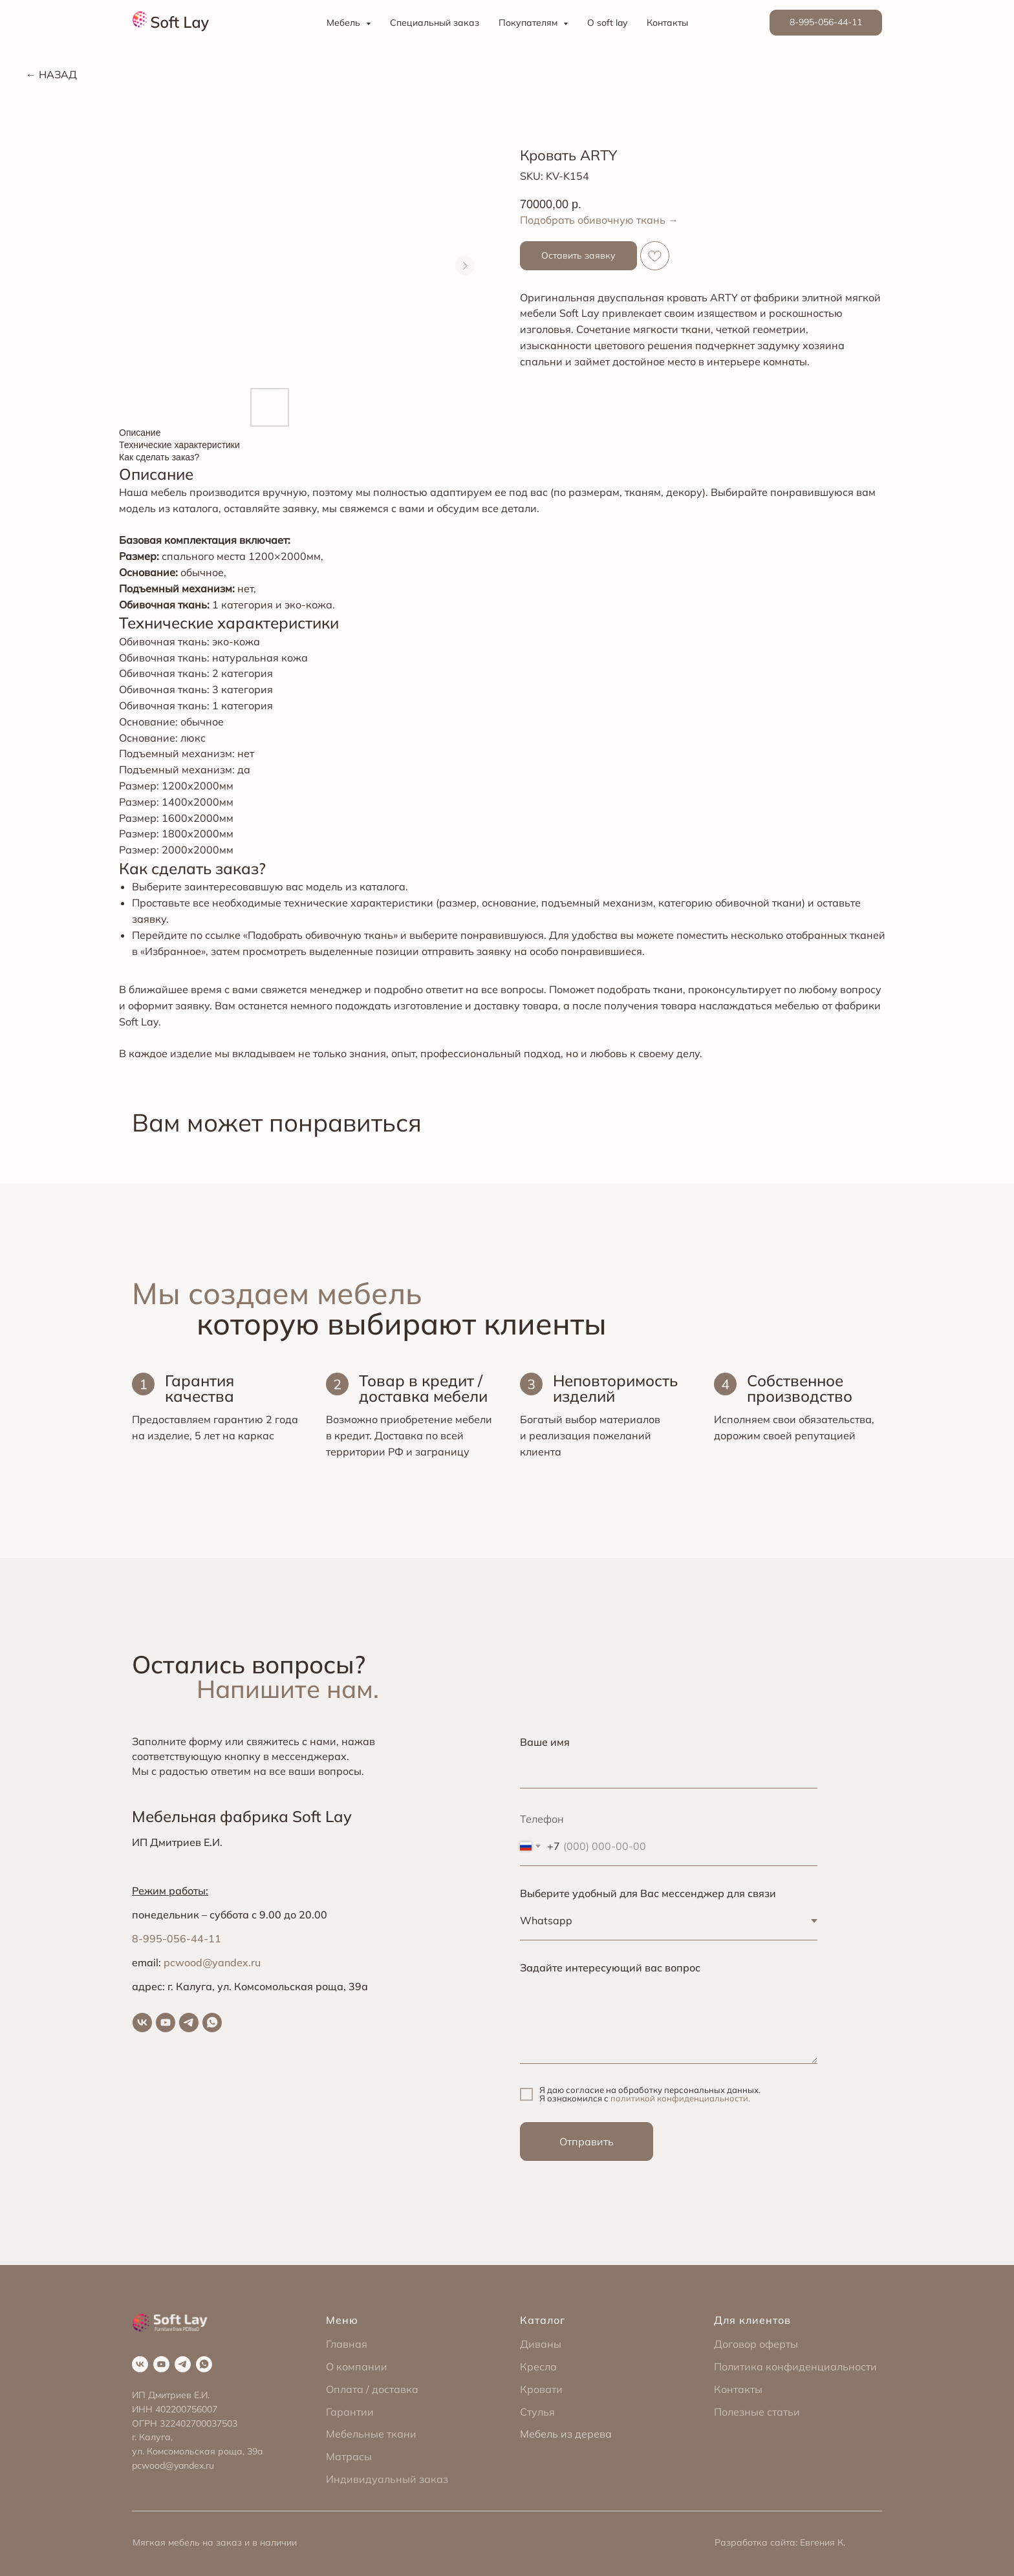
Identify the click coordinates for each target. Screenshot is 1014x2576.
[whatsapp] (212, 2022)
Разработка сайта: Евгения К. (780, 2542)
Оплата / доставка (372, 2389)
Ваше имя (545, 1741)
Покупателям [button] (529, 22)
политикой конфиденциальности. (680, 2098)
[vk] (142, 2022)
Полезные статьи (757, 2411)
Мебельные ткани (371, 2433)
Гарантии (350, 2411)
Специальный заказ (434, 22)
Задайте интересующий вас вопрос (610, 1967)
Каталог (542, 2319)
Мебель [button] (345, 22)
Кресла (538, 2366)
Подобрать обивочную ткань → (599, 219)
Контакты (667, 22)
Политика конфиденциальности (795, 2366)
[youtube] (165, 2022)
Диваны (540, 2343)
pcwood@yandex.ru (212, 1962)
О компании (356, 2366)
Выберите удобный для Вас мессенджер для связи (648, 1893)
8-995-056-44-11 (176, 1938)
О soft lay (607, 22)
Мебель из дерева (566, 2433)
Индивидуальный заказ (387, 2479)
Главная (346, 2343)
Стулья (537, 2411)
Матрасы (349, 2456)
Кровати (541, 2389)
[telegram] (189, 2022)
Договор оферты (756, 2343)
